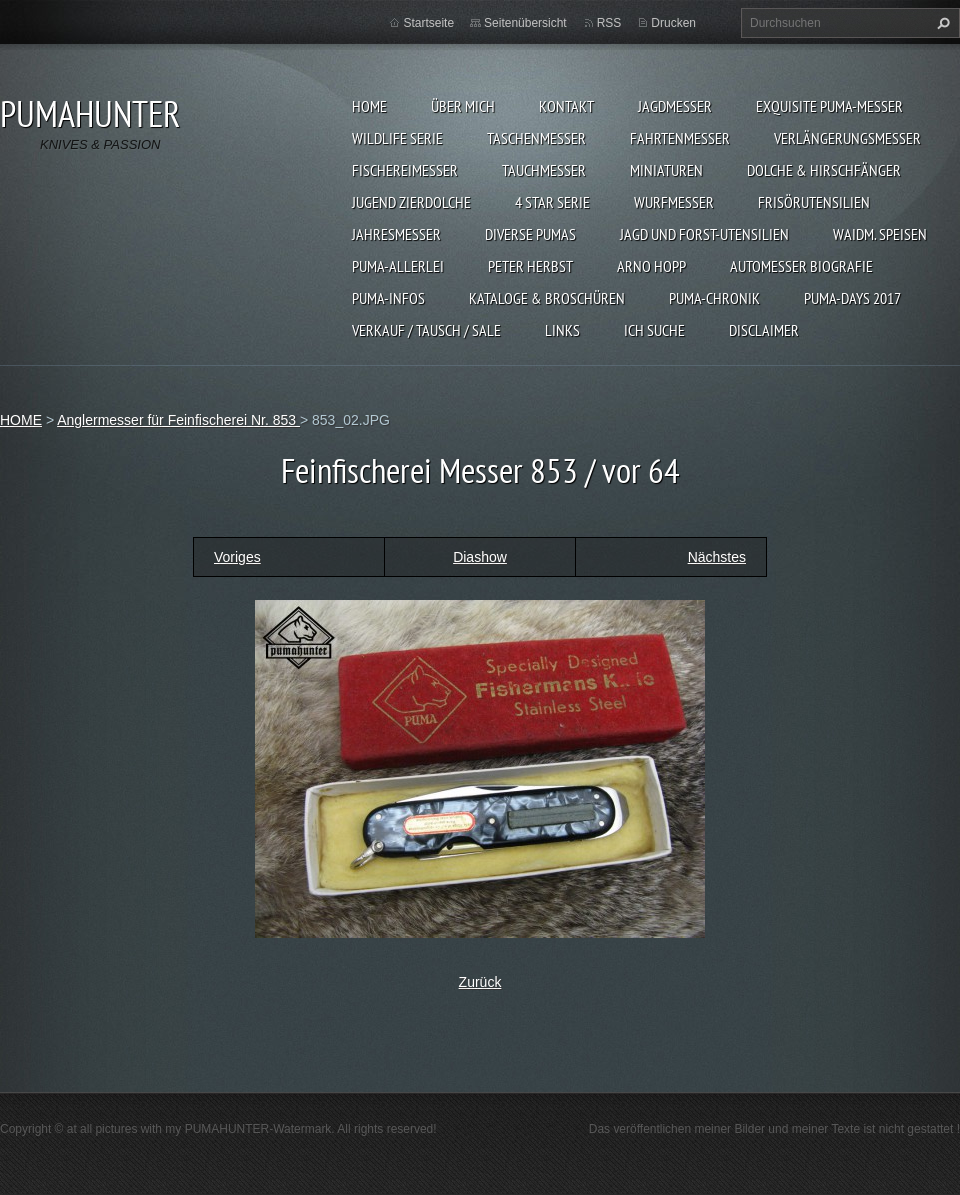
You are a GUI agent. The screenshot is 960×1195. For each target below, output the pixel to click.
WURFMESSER (674, 202)
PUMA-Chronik (714, 298)
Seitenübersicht (525, 23)
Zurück (480, 982)
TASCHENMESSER (536, 138)
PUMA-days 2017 (852, 298)
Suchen (941, 23)
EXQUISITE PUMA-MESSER (829, 106)
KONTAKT (566, 106)
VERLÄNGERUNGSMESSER (847, 138)
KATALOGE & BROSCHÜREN (547, 298)
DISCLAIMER (764, 330)
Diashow (480, 557)
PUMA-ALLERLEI (398, 266)
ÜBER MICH (463, 106)
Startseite (428, 23)
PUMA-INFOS (388, 298)
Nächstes (717, 557)
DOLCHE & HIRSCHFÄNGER (824, 170)
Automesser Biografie (801, 266)
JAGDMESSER (675, 106)
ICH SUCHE (654, 330)
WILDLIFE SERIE (397, 138)
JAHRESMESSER (396, 234)
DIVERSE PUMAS (530, 234)
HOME (369, 106)
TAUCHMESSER (544, 170)
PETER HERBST (530, 266)
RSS (609, 23)
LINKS (562, 330)
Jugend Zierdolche (411, 202)
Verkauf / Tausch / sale (426, 330)
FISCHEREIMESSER (405, 170)
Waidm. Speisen (880, 234)
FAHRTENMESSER (680, 138)
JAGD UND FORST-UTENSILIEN (704, 234)
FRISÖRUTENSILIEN (814, 202)
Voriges (237, 557)
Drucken (673, 23)
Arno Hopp (651, 266)
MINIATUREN (666, 170)
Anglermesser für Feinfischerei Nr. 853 (178, 420)
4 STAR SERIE (552, 202)
